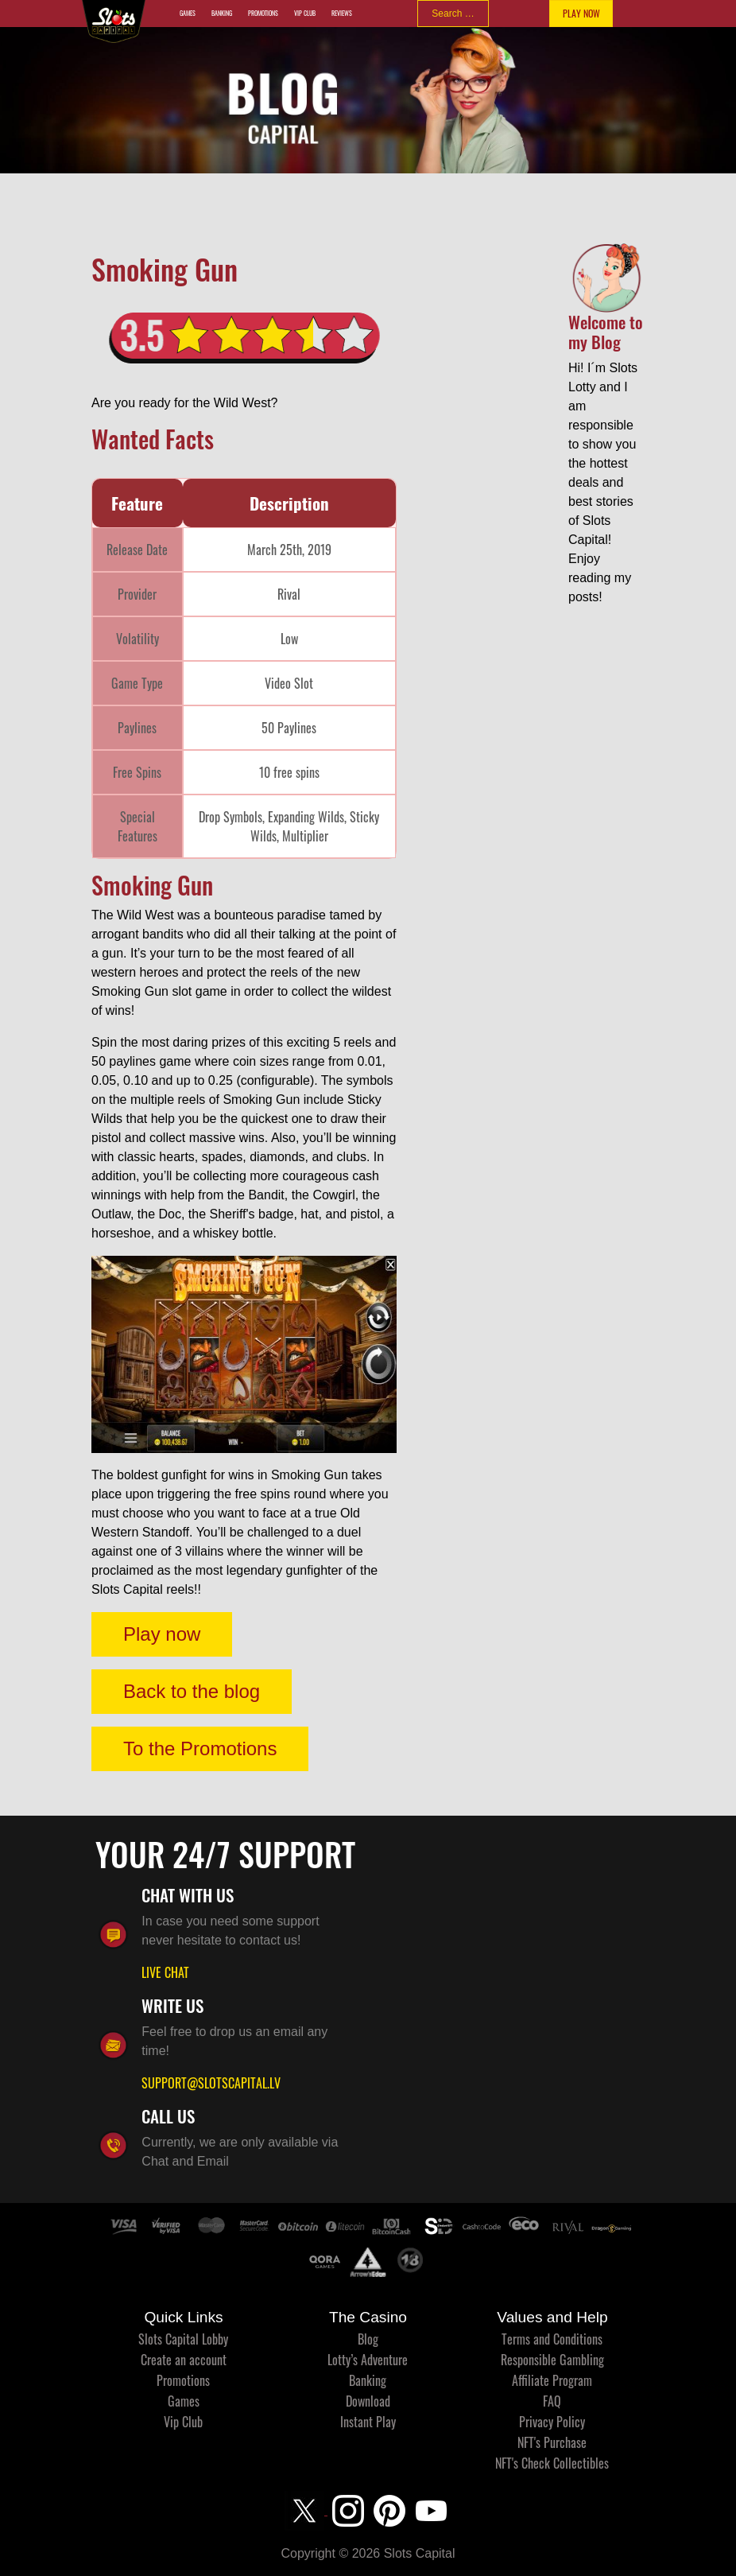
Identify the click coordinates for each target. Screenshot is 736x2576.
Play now (161, 1634)
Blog (368, 2339)
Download (368, 2401)
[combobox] (453, 13)
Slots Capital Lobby (183, 2339)
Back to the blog (191, 1691)
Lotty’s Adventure (367, 2359)
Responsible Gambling (552, 2359)
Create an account (184, 2359)
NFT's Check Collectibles (552, 2463)
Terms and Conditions (552, 2339)
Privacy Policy (552, 2421)
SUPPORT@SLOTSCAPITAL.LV (211, 2082)
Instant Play (368, 2421)
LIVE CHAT (165, 1972)
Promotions (263, 13)
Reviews (341, 13)
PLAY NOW (581, 13)
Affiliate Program (552, 2380)
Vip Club (305, 13)
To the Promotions (200, 1748)
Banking (221, 13)
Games (188, 13)
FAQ (552, 2401)
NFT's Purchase (552, 2442)
